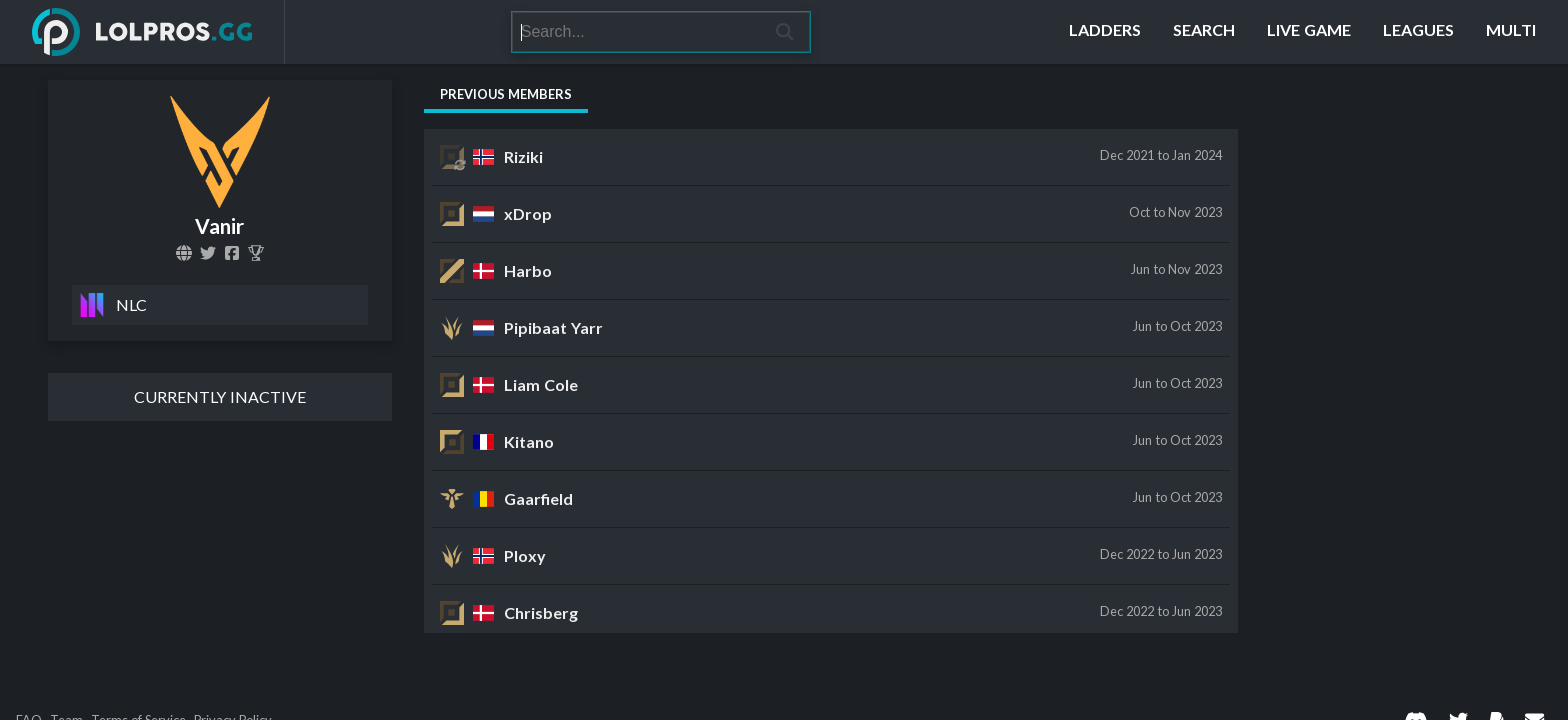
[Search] (636, 32)
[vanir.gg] (184, 253)
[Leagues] (1418, 32)
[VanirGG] (208, 253)
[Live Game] (1309, 32)
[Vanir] (256, 253)
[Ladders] (1105, 32)
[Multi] (1511, 32)
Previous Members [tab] (506, 94)
